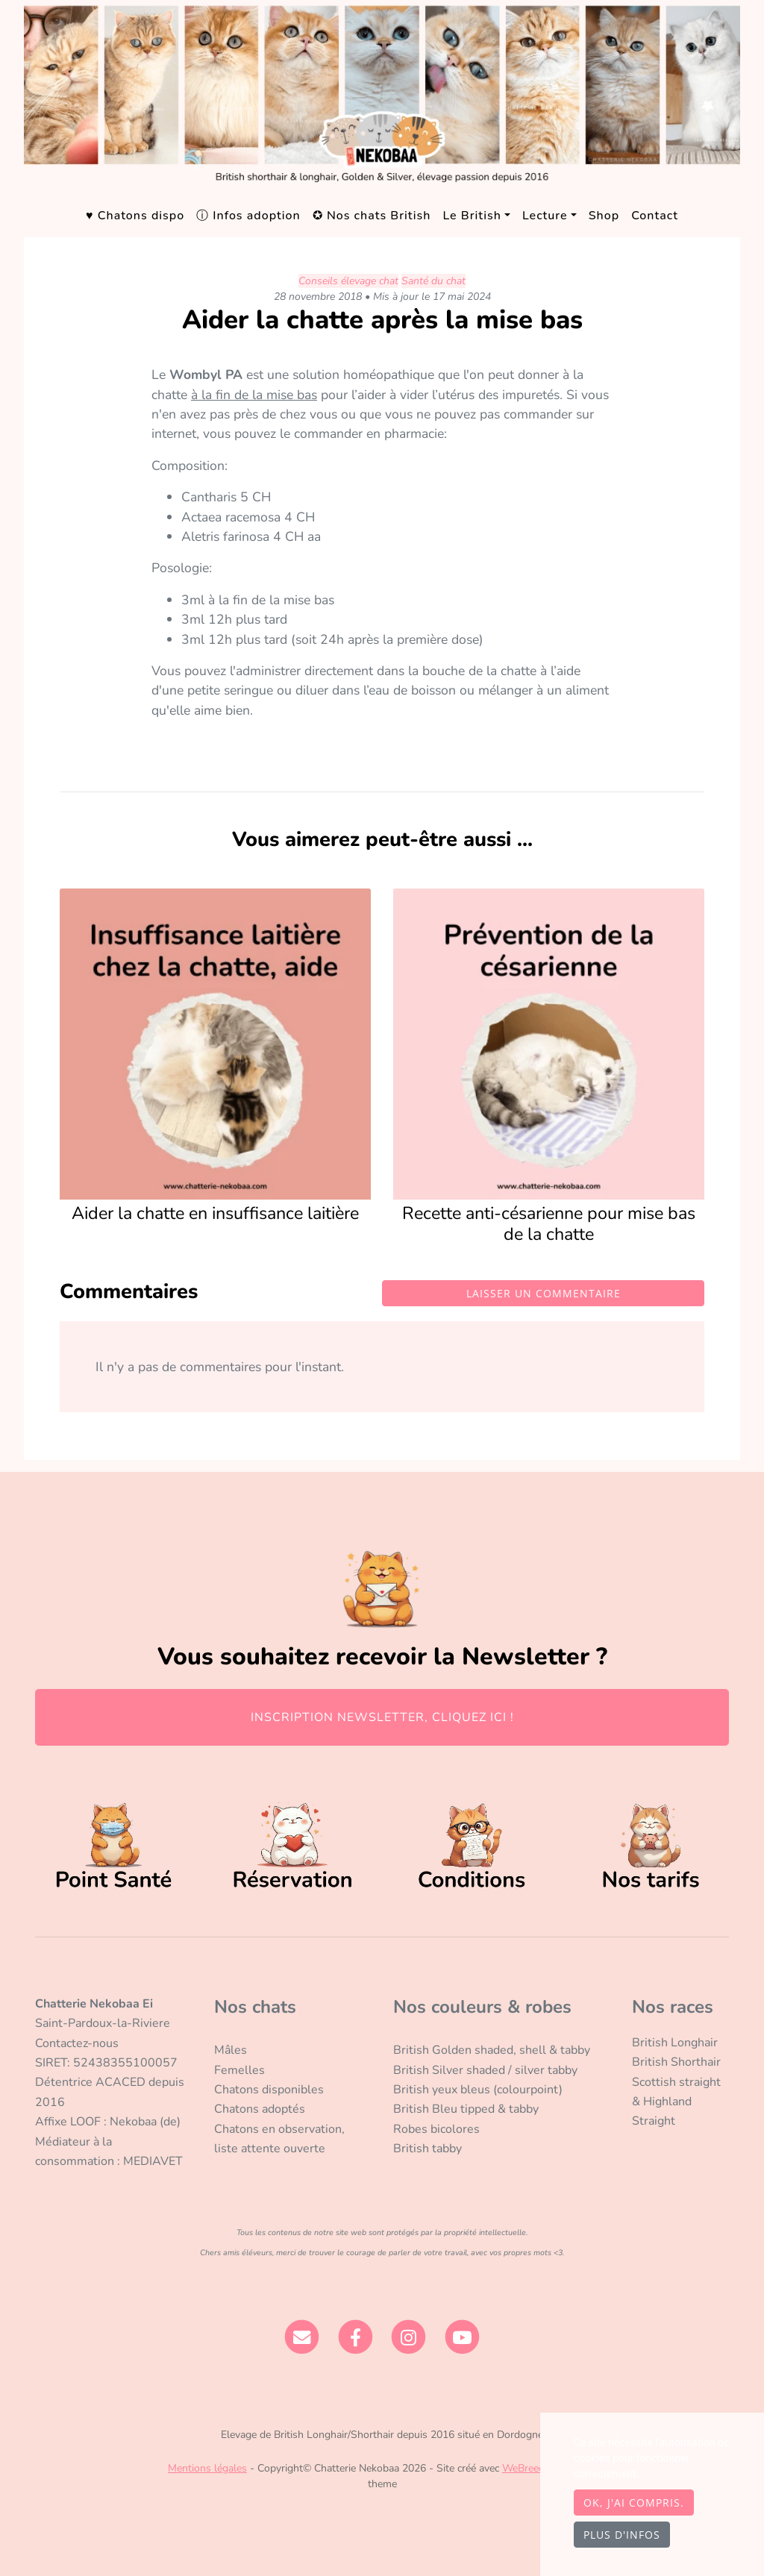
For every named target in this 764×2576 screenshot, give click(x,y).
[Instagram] (409, 2336)
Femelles (239, 2070)
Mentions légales (207, 2468)
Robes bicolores (436, 2129)
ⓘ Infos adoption (248, 215)
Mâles (230, 2050)
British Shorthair (676, 2062)
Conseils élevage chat (348, 281)
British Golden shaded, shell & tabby (491, 2050)
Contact (654, 215)
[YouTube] (462, 2336)
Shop (604, 215)
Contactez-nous (77, 2043)
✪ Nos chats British (372, 215)
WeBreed (523, 2468)
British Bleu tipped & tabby (466, 2109)
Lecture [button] (545, 215)
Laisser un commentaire (543, 1293)
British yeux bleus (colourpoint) (478, 2089)
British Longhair (675, 2042)
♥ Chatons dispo (135, 215)
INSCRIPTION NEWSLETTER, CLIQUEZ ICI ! (382, 1717)
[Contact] (302, 2336)
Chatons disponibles (269, 2089)
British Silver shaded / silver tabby (485, 2070)
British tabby (427, 2148)
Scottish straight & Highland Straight (676, 2102)
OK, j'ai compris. (633, 2502)
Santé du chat (433, 281)
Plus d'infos (621, 2535)
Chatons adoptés (259, 2109)
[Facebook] (356, 2336)
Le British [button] (471, 215)
